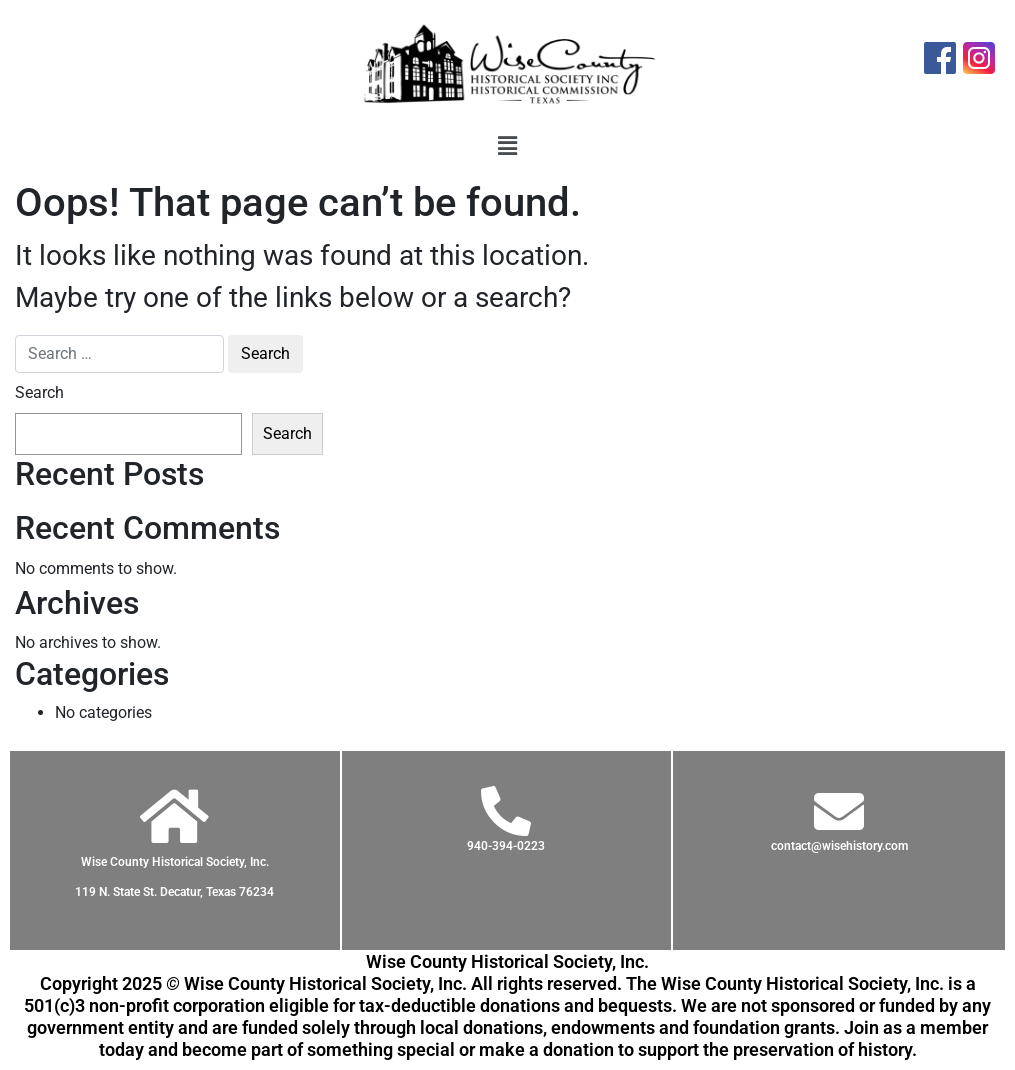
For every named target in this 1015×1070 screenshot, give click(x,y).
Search (39, 392)
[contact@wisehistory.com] (839, 811)
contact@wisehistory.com (839, 846)
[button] (507, 146)
